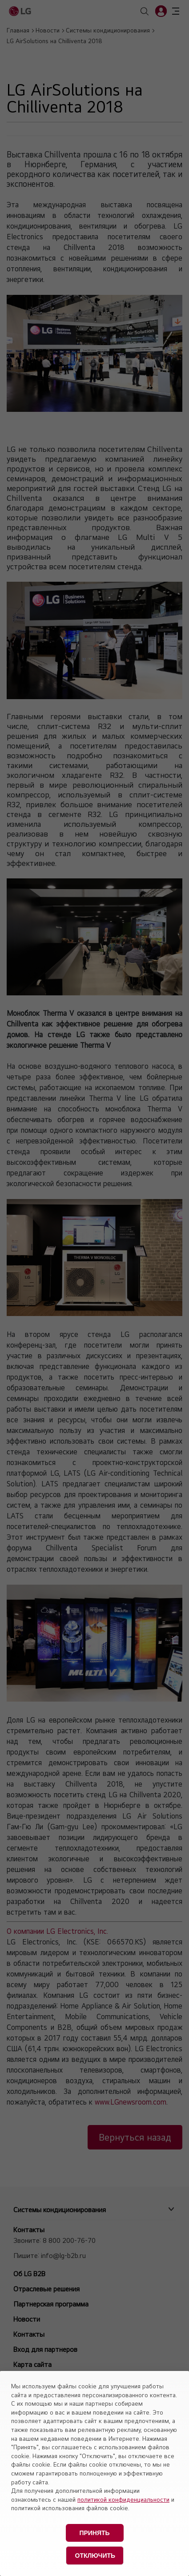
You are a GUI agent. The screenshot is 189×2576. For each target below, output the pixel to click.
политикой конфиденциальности (123, 2499)
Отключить (95, 2555)
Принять (94, 2532)
